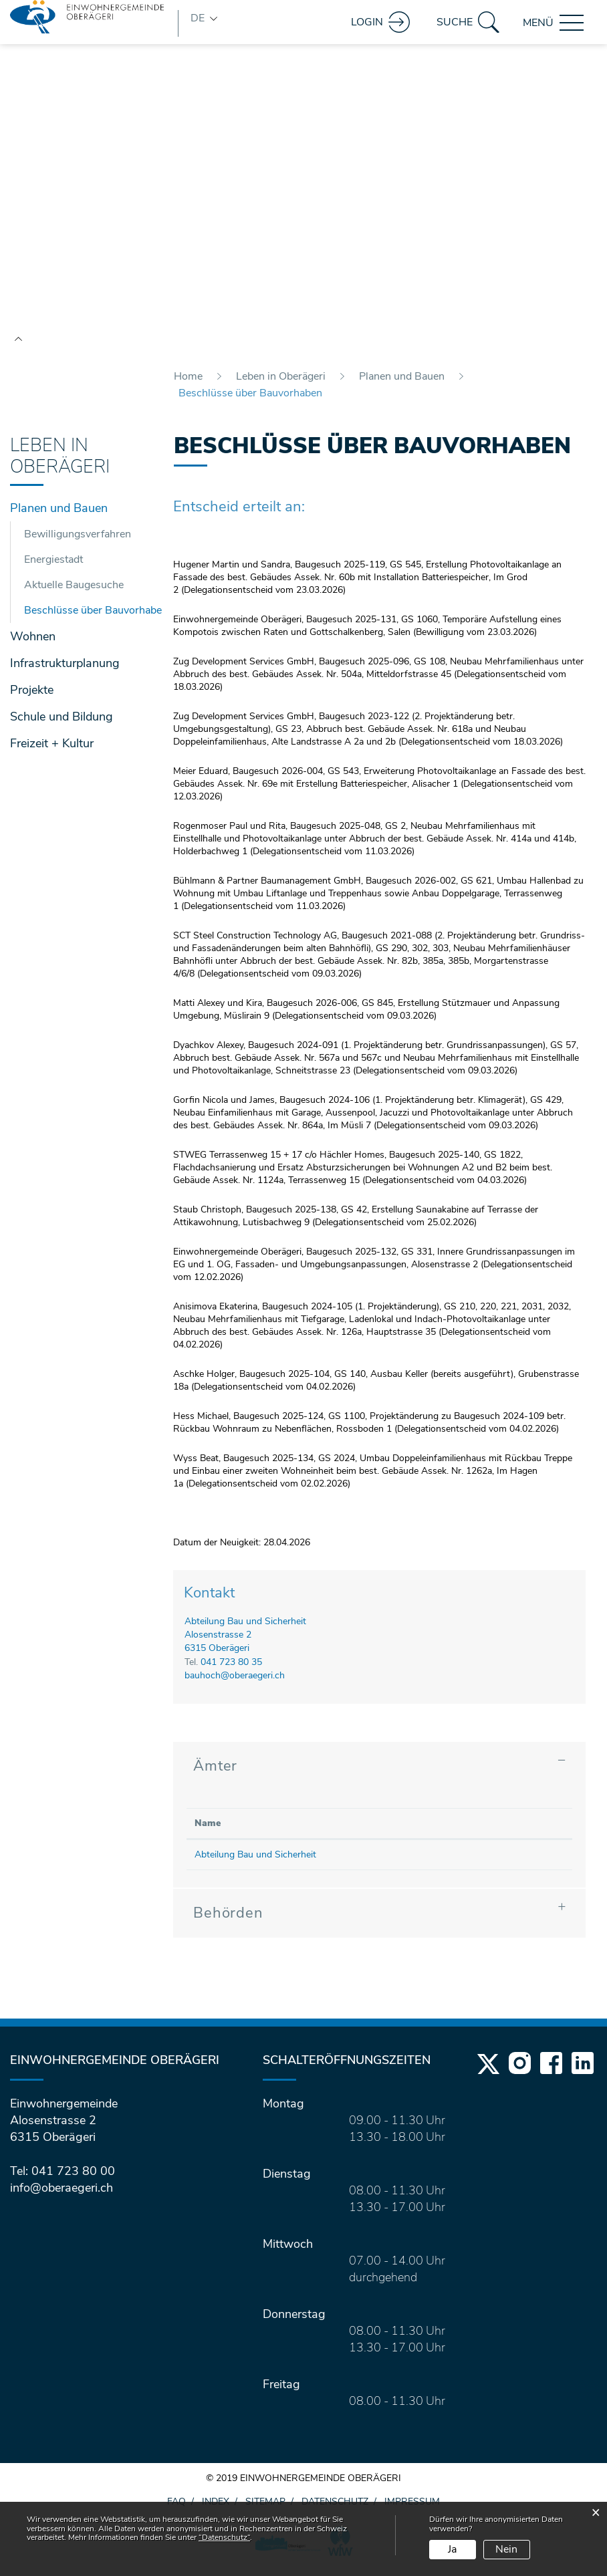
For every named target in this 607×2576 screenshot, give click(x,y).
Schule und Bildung (61, 723)
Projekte (31, 696)
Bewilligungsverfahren (77, 540)
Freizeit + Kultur (52, 750)
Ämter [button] (215, 1772)
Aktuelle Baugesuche (74, 591)
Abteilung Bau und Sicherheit (245, 1628)
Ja (452, 2549)
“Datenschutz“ (224, 2537)
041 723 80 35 (231, 1668)
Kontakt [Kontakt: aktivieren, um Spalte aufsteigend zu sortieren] (463, 1829)
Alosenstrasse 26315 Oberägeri (218, 1648)
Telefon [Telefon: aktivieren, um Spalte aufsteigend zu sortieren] (370, 1829)
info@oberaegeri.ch (61, 2194)
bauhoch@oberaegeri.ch (235, 1681)
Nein (506, 2549)
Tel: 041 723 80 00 (62, 2177)
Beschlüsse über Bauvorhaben (83, 615)
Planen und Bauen (59, 515)
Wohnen (32, 643)
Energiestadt (53, 566)
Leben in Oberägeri (60, 463)
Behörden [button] (228, 1919)
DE (198, 18)
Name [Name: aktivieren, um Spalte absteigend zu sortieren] (208, 1829)
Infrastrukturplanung (65, 670)
